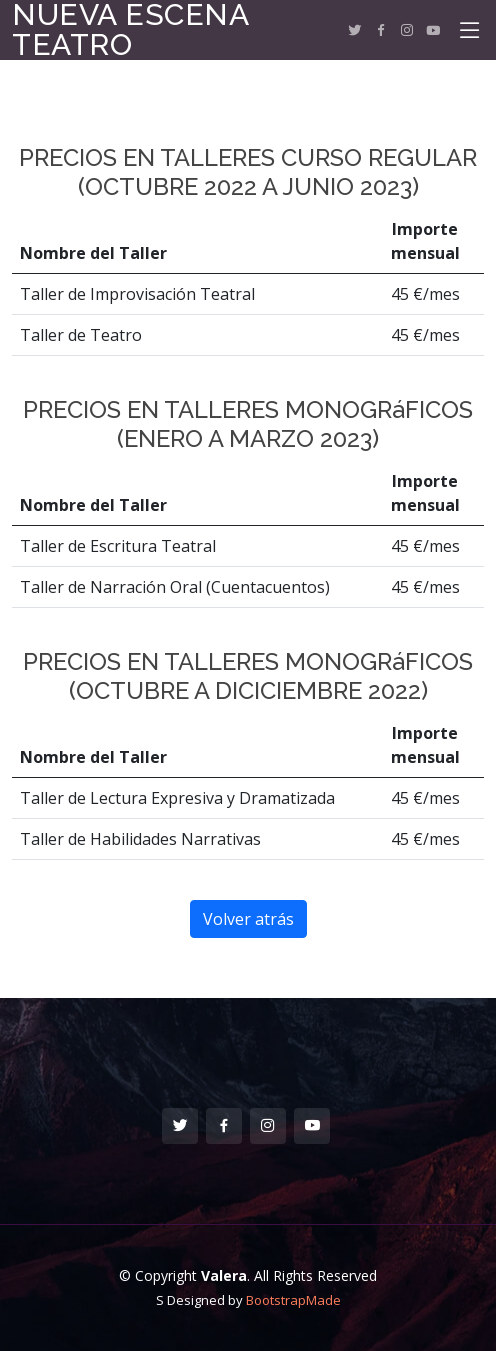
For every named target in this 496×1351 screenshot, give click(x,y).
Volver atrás (248, 919)
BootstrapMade (293, 1300)
